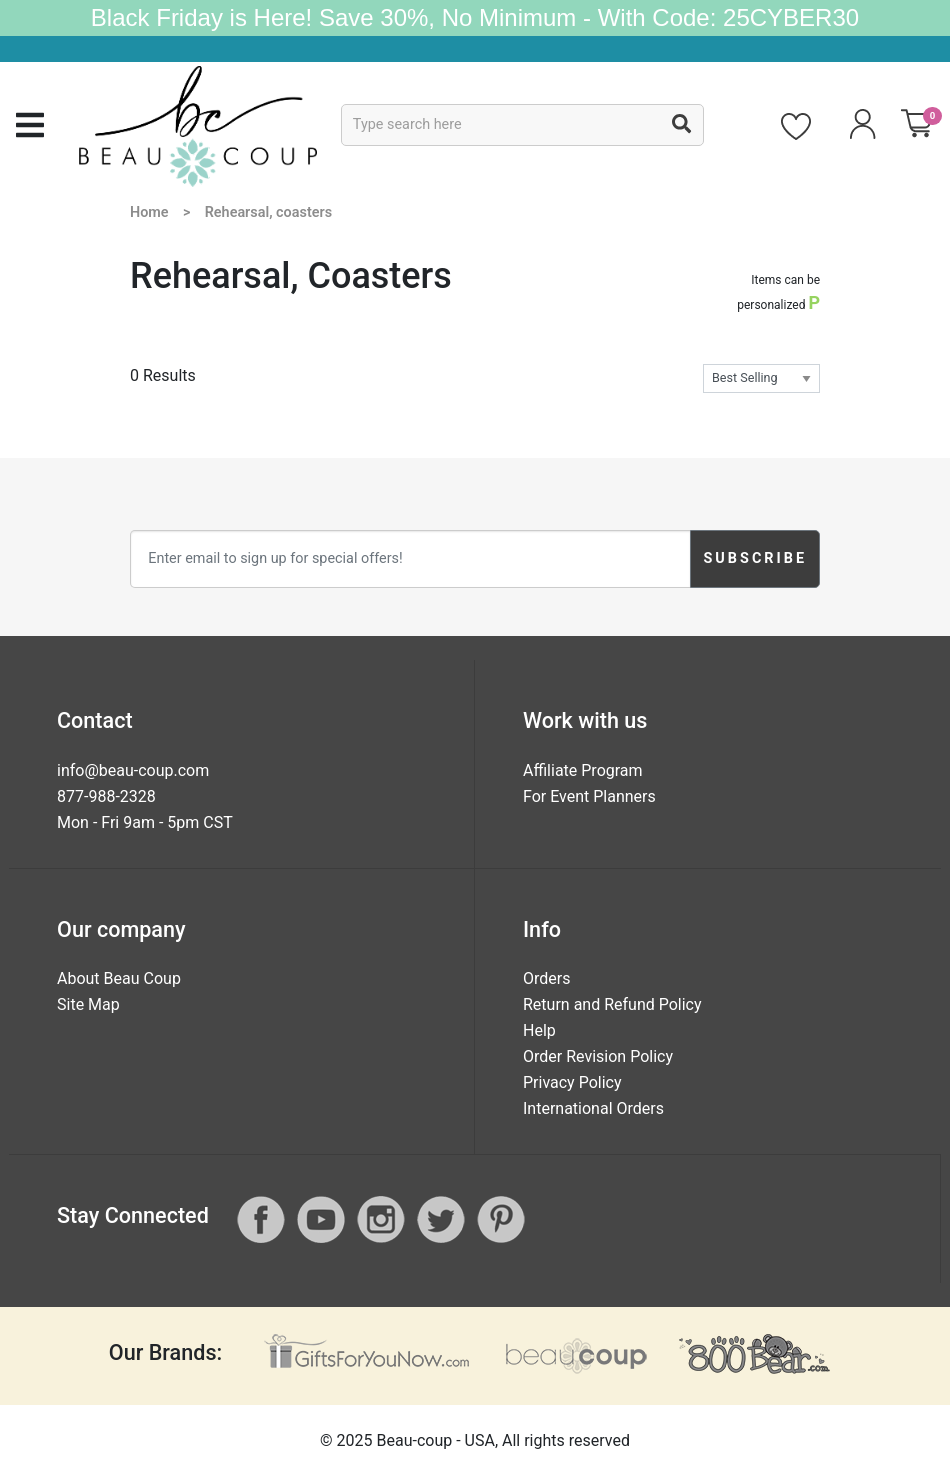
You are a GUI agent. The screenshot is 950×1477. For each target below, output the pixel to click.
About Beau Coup (119, 978)
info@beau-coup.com (133, 770)
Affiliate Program (583, 770)
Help (539, 1030)
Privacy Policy (572, 1082)
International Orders (593, 1108)
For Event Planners (589, 796)
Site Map (88, 1004)
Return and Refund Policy (612, 1004)
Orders (546, 978)
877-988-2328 (106, 796)
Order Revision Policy (598, 1056)
